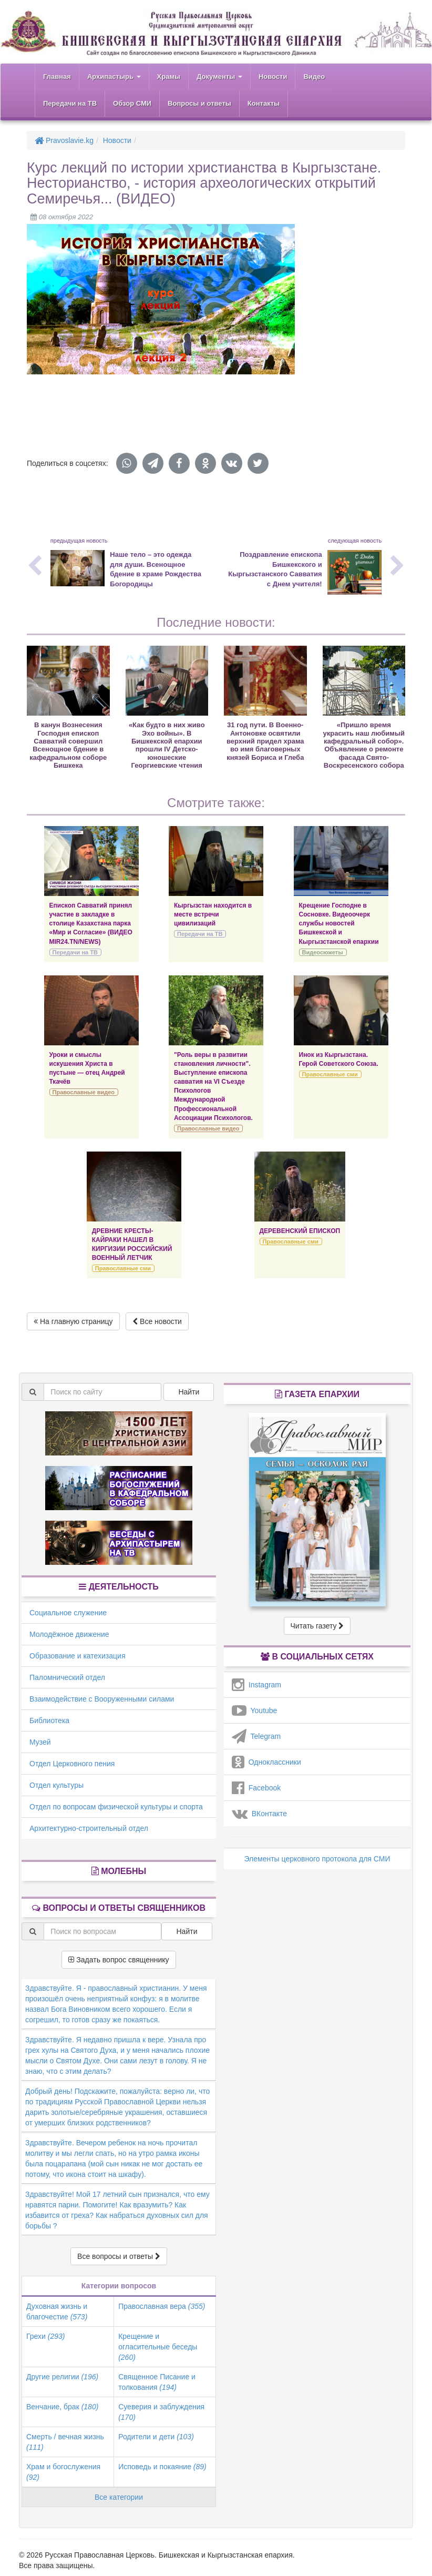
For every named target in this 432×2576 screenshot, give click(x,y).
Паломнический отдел (67, 1677)
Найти (188, 1392)
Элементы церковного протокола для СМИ (317, 1859)
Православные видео (84, 1092)
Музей (40, 1742)
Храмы (169, 76)
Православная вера (161, 2306)
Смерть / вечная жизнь (65, 2441)
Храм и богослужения (63, 2471)
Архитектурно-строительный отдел (88, 1828)
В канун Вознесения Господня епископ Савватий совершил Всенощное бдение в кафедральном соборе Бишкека (68, 745)
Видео (314, 76)
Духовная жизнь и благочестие (56, 2311)
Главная (57, 76)
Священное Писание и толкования (157, 2382)
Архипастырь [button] (114, 76)
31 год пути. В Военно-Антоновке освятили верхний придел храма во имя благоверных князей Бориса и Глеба (265, 741)
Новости (273, 76)
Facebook (256, 1787)
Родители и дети (156, 2436)
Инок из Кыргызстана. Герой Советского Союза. (338, 1059)
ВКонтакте (259, 1813)
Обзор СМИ (132, 103)
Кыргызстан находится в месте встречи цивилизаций (213, 914)
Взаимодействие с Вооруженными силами (101, 1699)
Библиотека (49, 1720)
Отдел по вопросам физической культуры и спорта (116, 1807)
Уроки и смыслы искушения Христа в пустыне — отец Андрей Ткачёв (87, 1068)
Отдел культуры (56, 1785)
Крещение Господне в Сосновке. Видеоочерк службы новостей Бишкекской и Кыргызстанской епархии (339, 923)
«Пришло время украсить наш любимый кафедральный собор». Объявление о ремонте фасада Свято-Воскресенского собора (364, 745)
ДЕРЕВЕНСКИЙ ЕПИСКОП (300, 1231)
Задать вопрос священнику (118, 1960)
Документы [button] (219, 76)
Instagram (256, 1684)
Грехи (45, 2336)
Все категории (119, 2497)
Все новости (157, 1321)
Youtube (254, 1710)
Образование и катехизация (77, 1656)
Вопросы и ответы (199, 103)
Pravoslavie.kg (64, 140)
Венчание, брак (62, 2406)
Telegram (256, 1736)
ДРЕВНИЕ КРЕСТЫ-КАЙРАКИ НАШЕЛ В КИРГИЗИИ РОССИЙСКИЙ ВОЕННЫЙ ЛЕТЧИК (132, 1244)
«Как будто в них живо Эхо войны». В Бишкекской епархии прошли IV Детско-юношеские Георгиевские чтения (167, 745)
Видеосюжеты (322, 952)
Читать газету (317, 1626)
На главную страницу (73, 1321)
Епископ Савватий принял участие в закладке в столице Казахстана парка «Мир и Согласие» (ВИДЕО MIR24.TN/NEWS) (90, 923)
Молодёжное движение (69, 1634)
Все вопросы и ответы (118, 2256)
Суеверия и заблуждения (161, 2411)
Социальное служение (68, 1612)
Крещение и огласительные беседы (157, 2346)
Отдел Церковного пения (72, 1763)
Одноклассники (266, 1762)
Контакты (264, 103)
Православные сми (330, 1074)
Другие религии (62, 2377)
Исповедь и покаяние (162, 2466)
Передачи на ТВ (70, 103)
